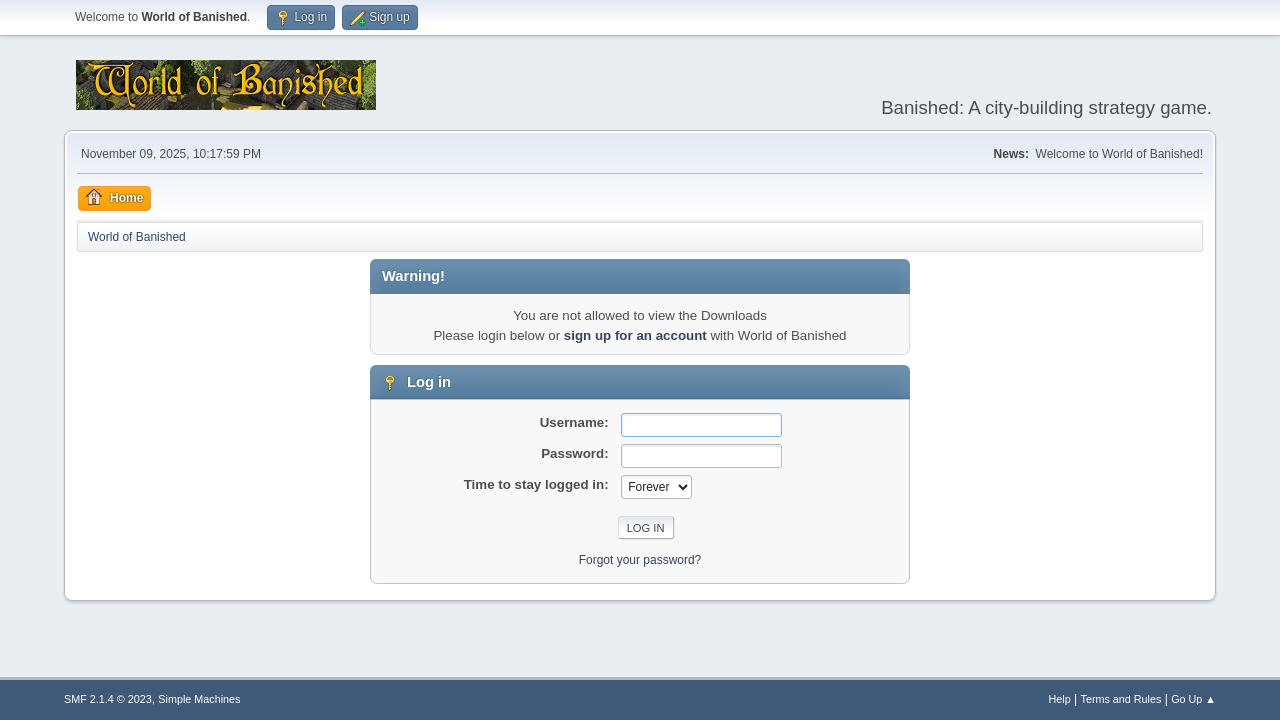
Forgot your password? (640, 560)
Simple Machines (199, 699)
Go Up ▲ (1193, 699)
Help (1060, 699)
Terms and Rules (1121, 699)
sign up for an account (635, 335)
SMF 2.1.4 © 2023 (108, 699)
